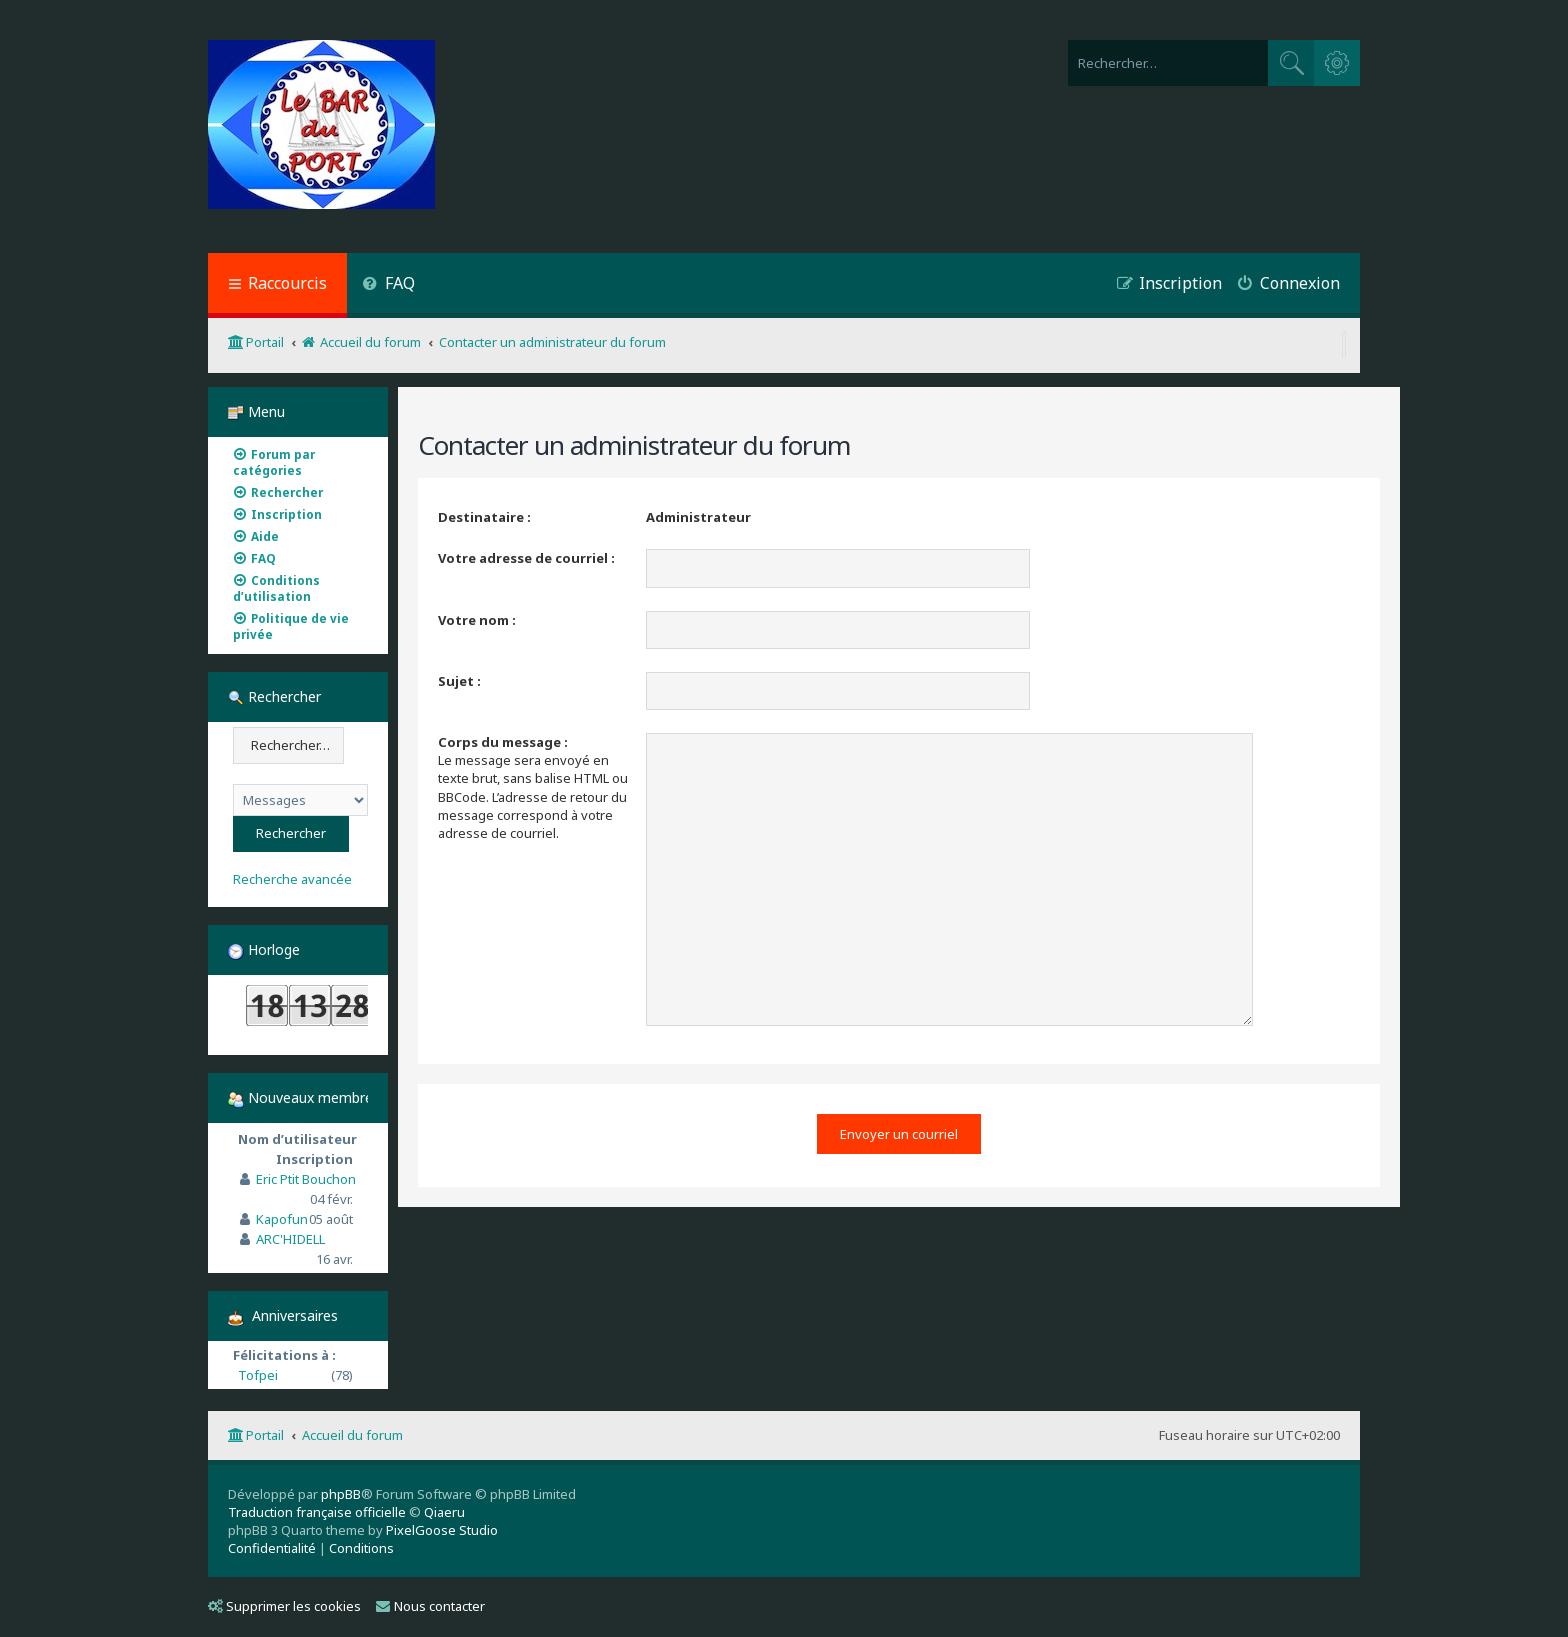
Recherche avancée (292, 879)
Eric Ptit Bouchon (306, 1179)
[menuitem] (388, 285)
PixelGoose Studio (442, 1530)
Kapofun (282, 1219)
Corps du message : (503, 742)
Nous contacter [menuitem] (430, 1606)
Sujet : (459, 681)
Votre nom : (477, 620)
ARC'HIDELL (290, 1239)
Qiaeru (444, 1512)
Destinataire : (484, 517)
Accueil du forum (352, 1435)
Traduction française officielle (317, 1512)
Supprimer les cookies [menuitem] (284, 1606)
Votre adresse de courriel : (526, 558)
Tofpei (258, 1375)
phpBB (341, 1494)
